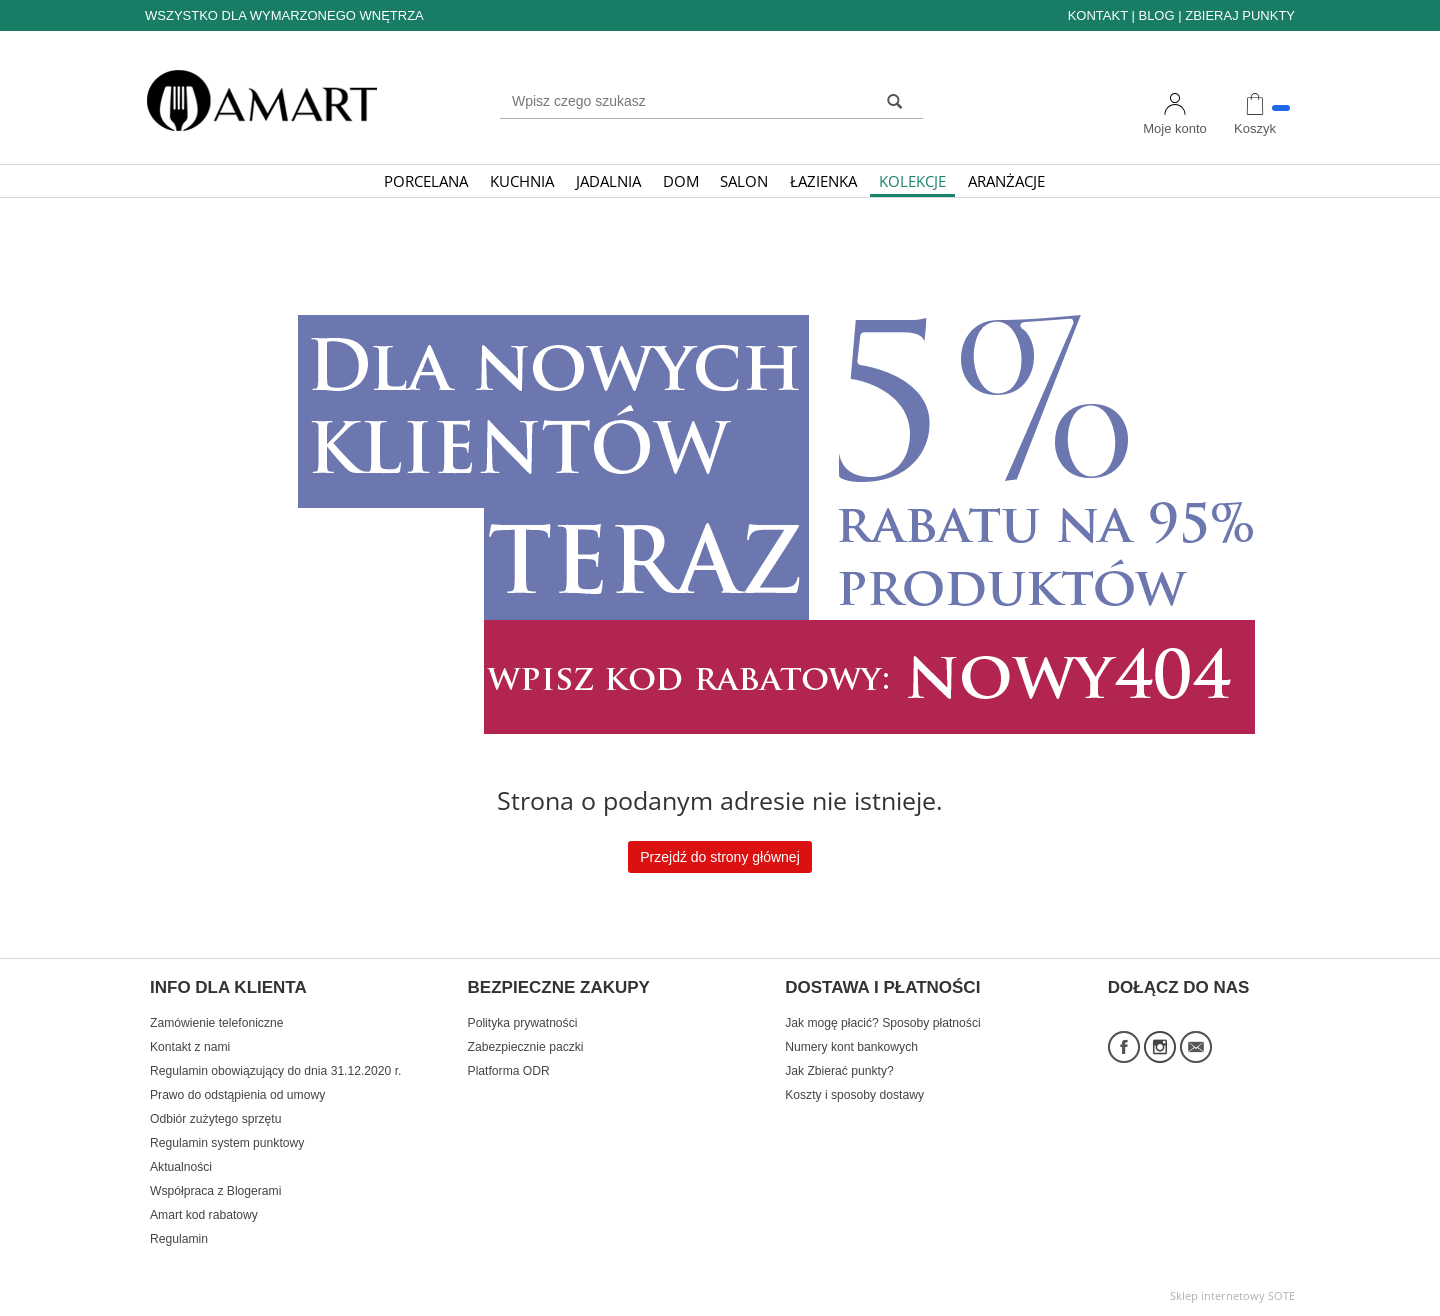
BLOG (1156, 15)
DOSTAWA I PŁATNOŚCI (882, 988)
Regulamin (179, 1239)
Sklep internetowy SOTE (1232, 1295)
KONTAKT (1098, 15)
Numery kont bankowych (851, 1047)
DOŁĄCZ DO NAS (1179, 988)
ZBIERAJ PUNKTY (1240, 15)
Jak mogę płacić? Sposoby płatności (882, 1023)
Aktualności (181, 1167)
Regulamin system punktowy (227, 1143)
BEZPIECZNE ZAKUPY (559, 988)
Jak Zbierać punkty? (839, 1071)
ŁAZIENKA (823, 181)
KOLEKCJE (912, 181)
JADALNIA (608, 181)
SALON (744, 181)
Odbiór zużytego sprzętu (215, 1119)
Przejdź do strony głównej (720, 857)
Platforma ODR (509, 1071)
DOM (681, 181)
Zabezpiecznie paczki (526, 1047)
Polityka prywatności (523, 1023)
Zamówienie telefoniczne (216, 1023)
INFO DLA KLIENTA (228, 988)
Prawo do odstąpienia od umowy (237, 1095)
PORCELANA (426, 181)
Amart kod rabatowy (204, 1215)
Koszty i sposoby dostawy (854, 1095)
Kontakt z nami (190, 1047)
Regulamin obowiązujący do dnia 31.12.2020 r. (275, 1071)
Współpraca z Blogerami (215, 1191)
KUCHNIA (522, 181)
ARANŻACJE (1006, 181)
